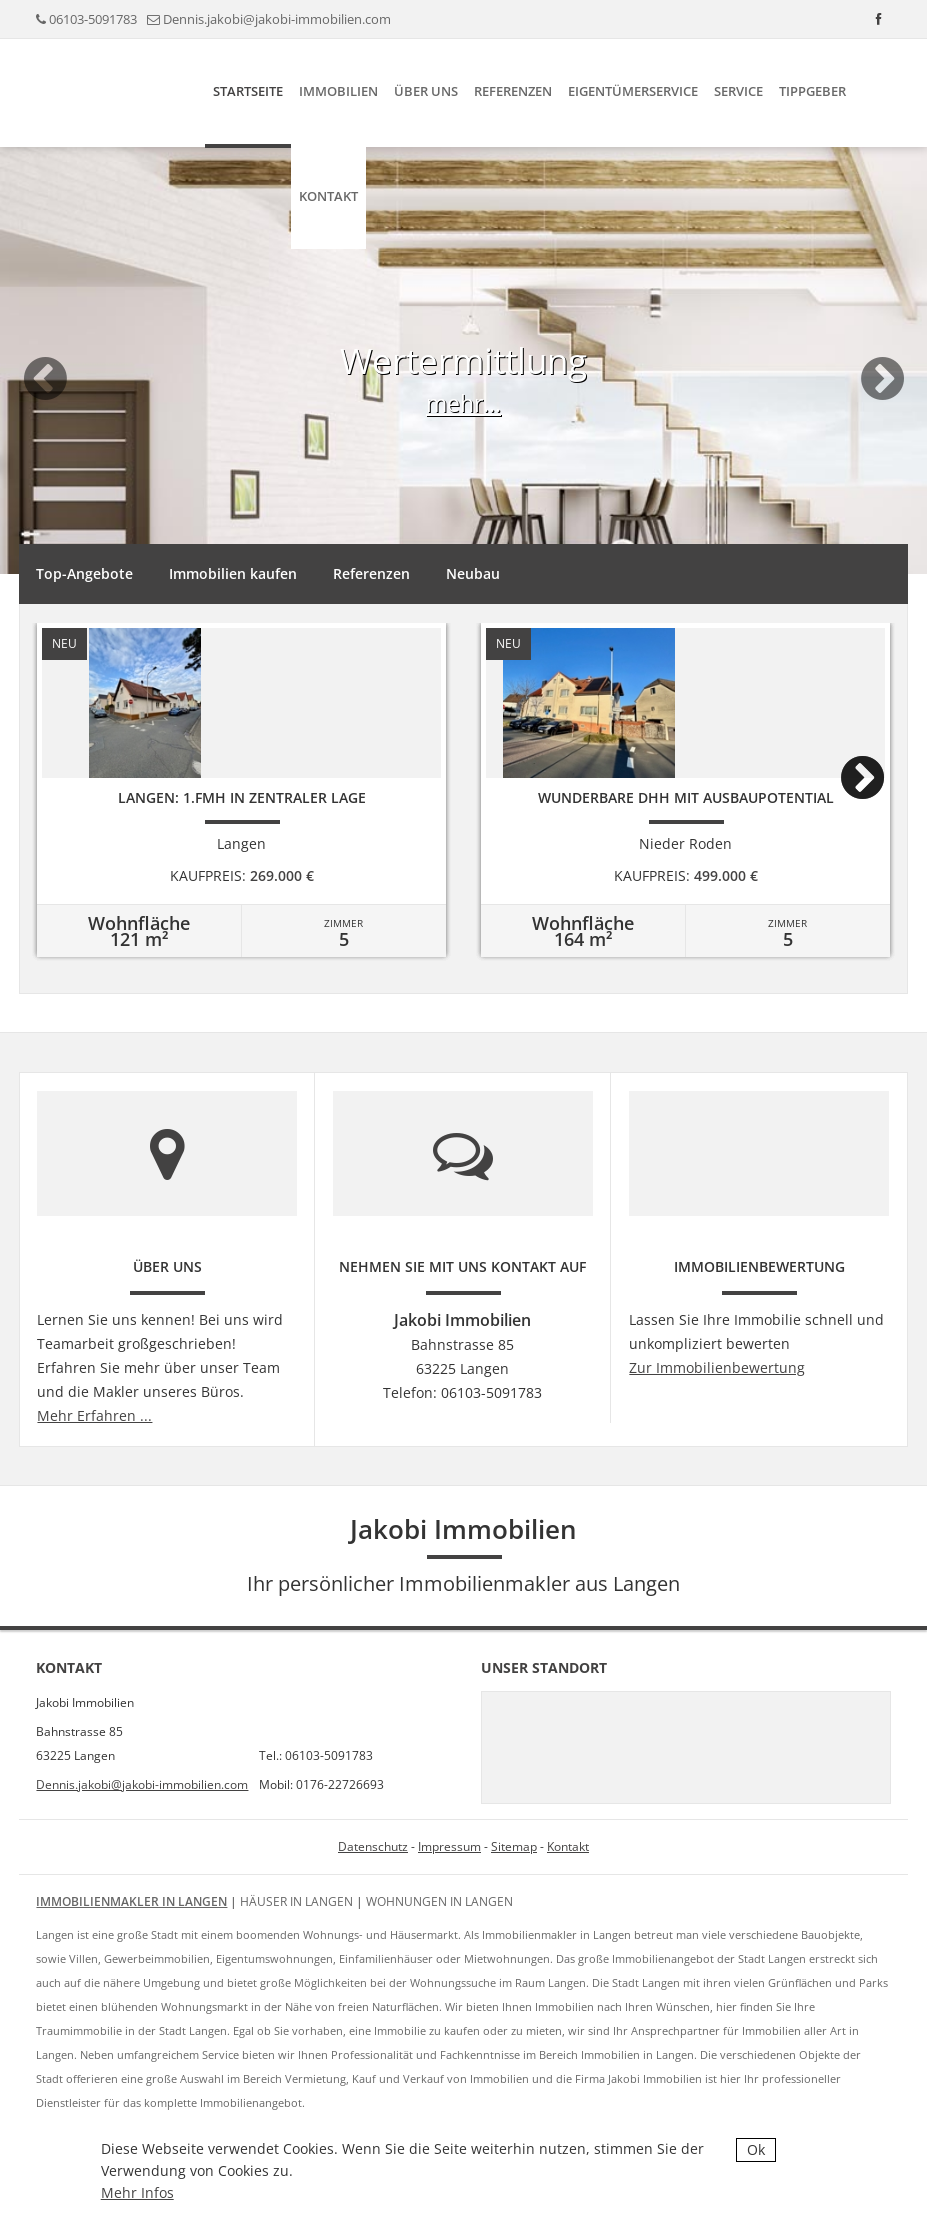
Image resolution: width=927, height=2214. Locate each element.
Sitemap (514, 1846)
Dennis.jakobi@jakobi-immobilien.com (277, 19)
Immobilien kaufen (233, 573)
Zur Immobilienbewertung (717, 1367)
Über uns (426, 91)
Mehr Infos (137, 2192)
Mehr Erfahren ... (94, 1415)
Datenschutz (373, 1846)
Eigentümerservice (633, 91)
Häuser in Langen (296, 1901)
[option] (463, 427)
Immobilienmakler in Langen (131, 1901)
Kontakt (328, 196)
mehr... (463, 403)
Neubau (473, 573)
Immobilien (338, 91)
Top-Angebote (84, 573)
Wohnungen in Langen (439, 1901)
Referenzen (513, 91)
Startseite (248, 91)
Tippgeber (812, 91)
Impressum (449, 1846)
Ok (756, 2149)
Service (738, 91)
